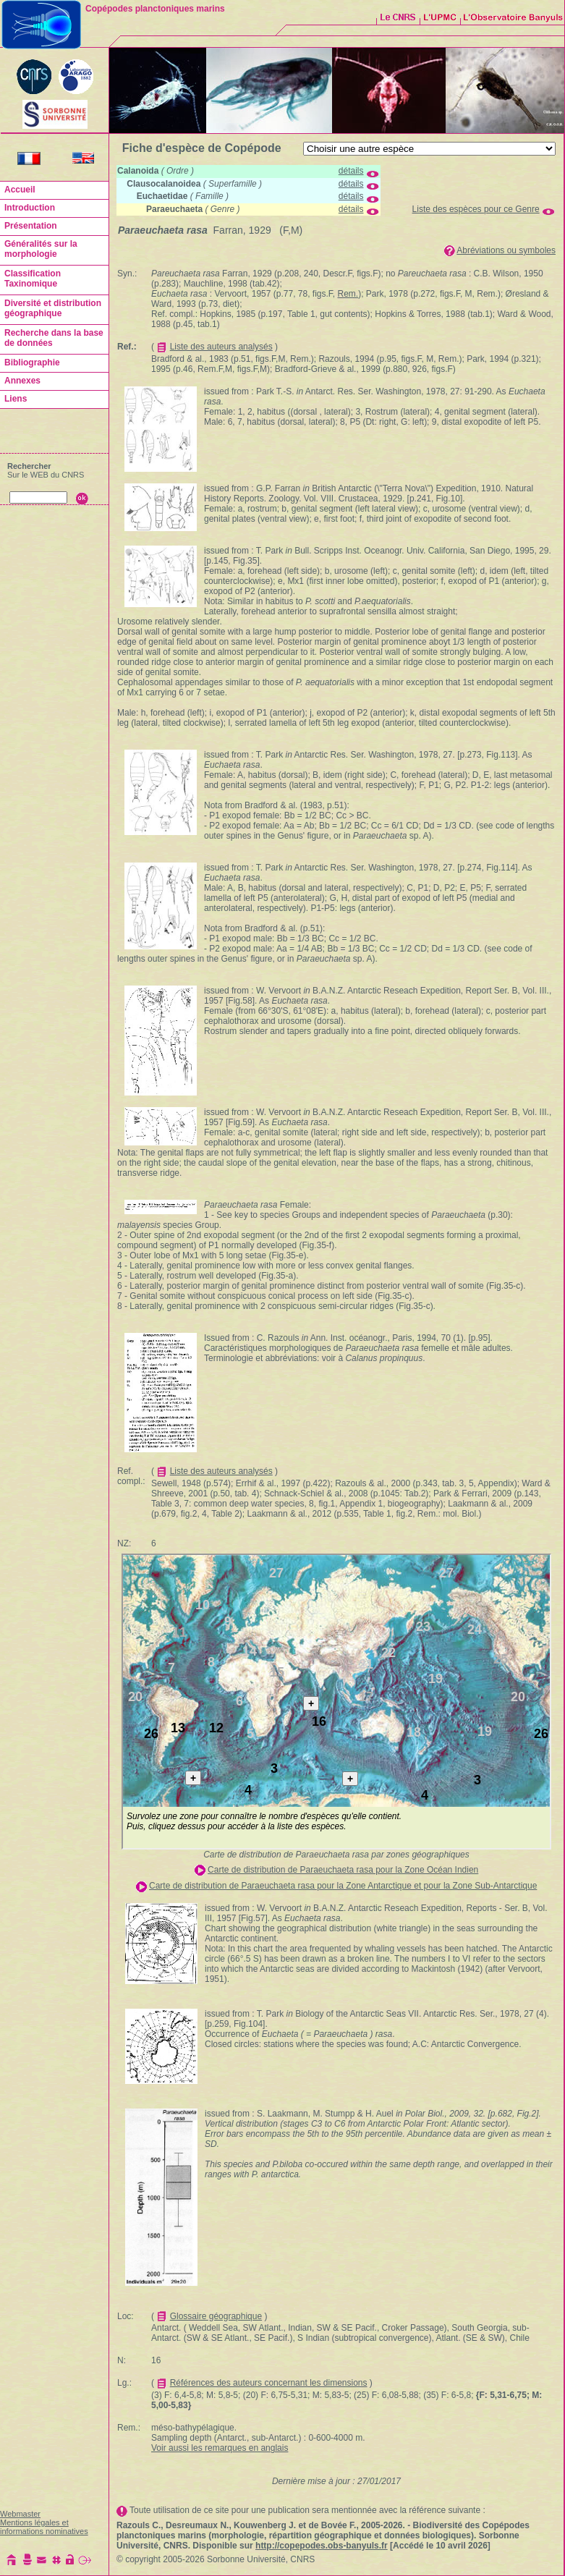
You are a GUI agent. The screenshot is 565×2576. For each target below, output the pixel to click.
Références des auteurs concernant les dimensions (269, 2383)
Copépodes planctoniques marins (155, 9)
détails (351, 171)
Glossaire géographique (216, 2316)
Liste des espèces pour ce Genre (476, 209)
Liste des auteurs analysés (221, 347)
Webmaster (20, 2513)
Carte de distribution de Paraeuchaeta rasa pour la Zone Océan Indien (343, 1870)
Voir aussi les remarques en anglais (219, 2448)
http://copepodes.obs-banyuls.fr (321, 2546)
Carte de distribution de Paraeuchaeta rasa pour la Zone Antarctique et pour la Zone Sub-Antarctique (343, 1886)
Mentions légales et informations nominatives (44, 2526)
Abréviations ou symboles (506, 250)
